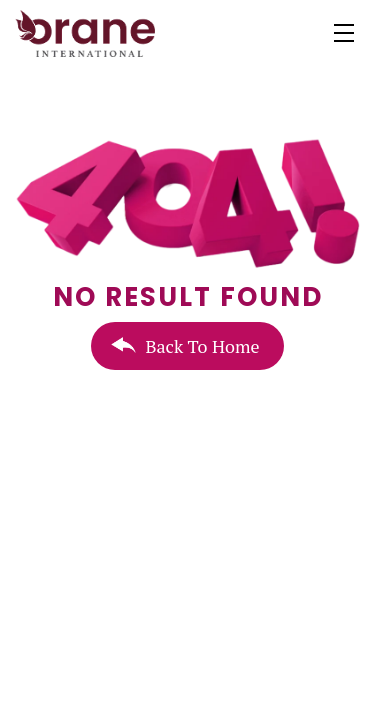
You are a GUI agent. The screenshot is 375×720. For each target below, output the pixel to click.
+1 (51, 700)
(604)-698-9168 (116, 700)
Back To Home (202, 346)
